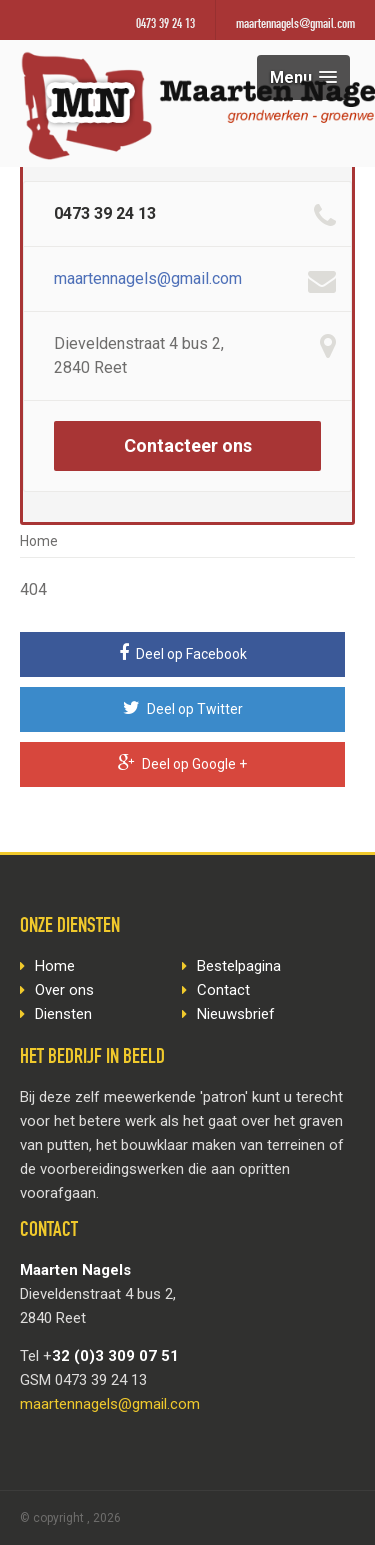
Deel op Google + (182, 763)
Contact (223, 990)
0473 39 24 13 (165, 25)
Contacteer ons (188, 445)
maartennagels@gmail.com (295, 25)
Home (39, 541)
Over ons (64, 990)
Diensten (63, 1014)
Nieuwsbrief (236, 1014)
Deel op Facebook (183, 653)
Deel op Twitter (183, 708)
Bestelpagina (239, 966)
